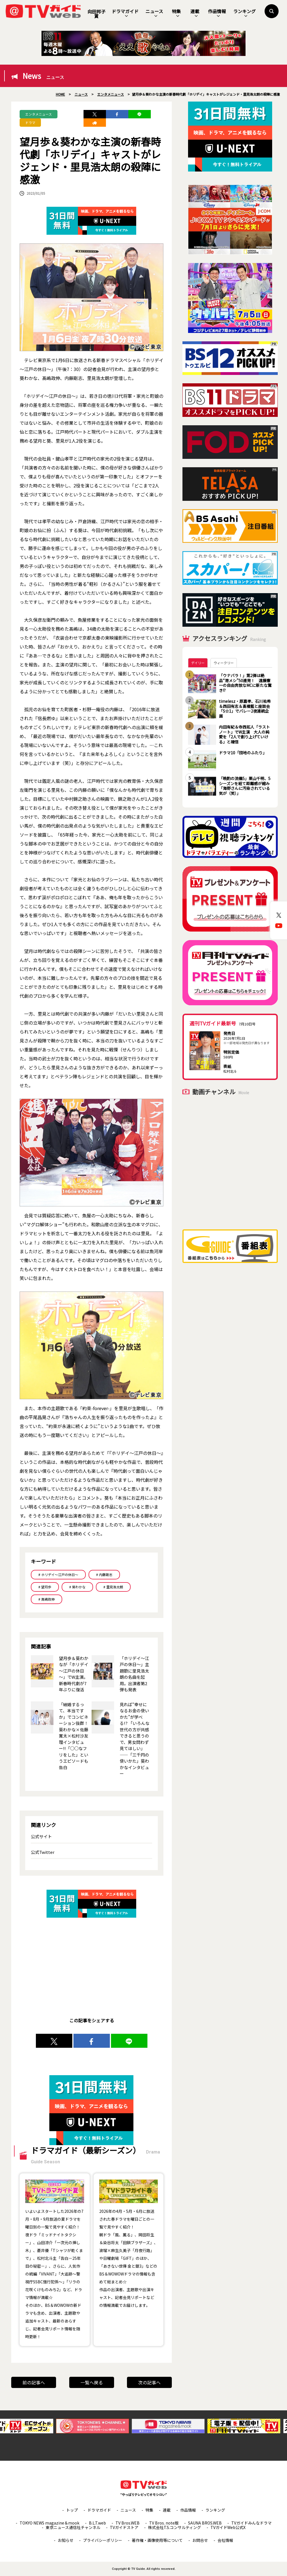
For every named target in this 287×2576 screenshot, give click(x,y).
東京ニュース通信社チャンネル (73, 2527)
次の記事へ (149, 2382)
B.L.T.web (97, 2523)
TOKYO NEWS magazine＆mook (49, 2523)
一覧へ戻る (91, 2382)
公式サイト (41, 1836)
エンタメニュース (38, 114)
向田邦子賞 (96, 13)
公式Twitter (42, 1852)
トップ (72, 2510)
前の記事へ (33, 2382)
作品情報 (217, 13)
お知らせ (65, 2540)
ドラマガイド (125, 13)
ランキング (244, 13)
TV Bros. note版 (164, 2523)
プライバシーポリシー (102, 2540)
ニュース (154, 13)
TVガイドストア (124, 2527)
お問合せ (200, 2540)
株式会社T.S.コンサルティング (174, 2527)
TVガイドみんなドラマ (251, 2523)
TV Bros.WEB (127, 2523)
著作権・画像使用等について (157, 2540)
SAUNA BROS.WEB (205, 2523)
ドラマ (30, 122)
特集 (176, 13)
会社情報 (225, 2540)
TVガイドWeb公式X (228, 2527)
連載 (194, 13)
